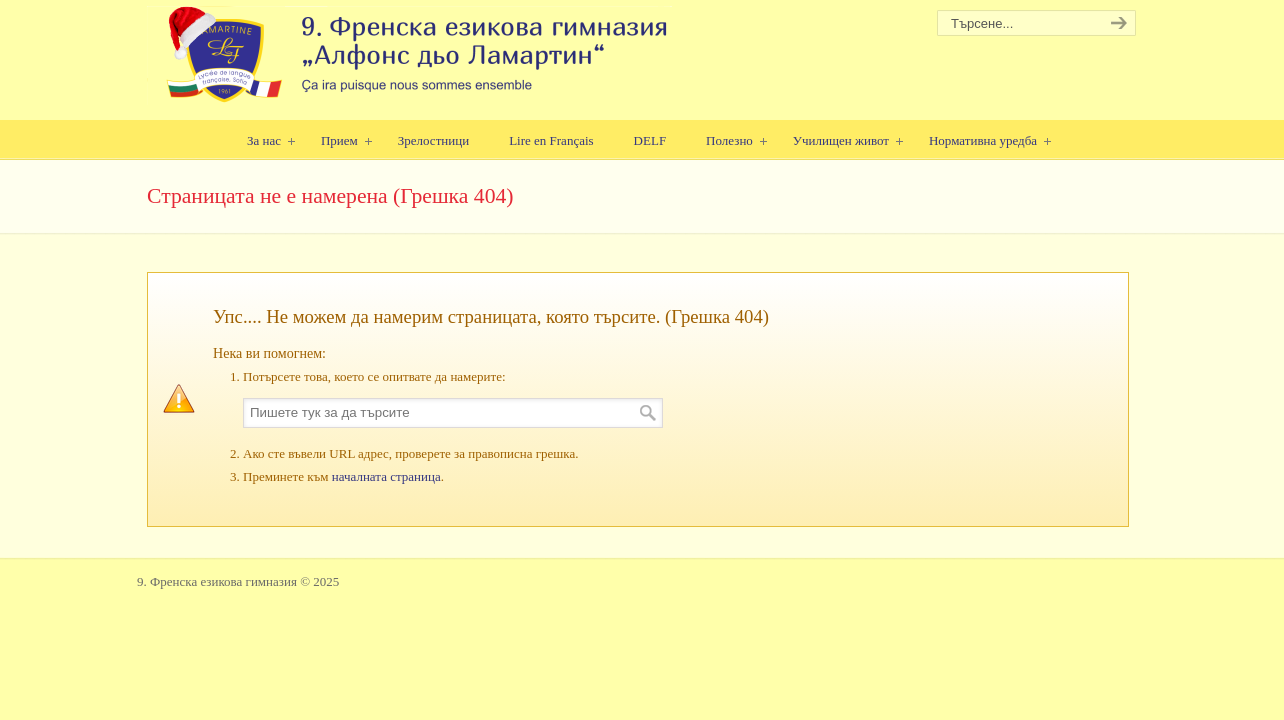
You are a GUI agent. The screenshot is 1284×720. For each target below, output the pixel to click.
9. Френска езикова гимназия (409, 55)
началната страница (386, 476)
